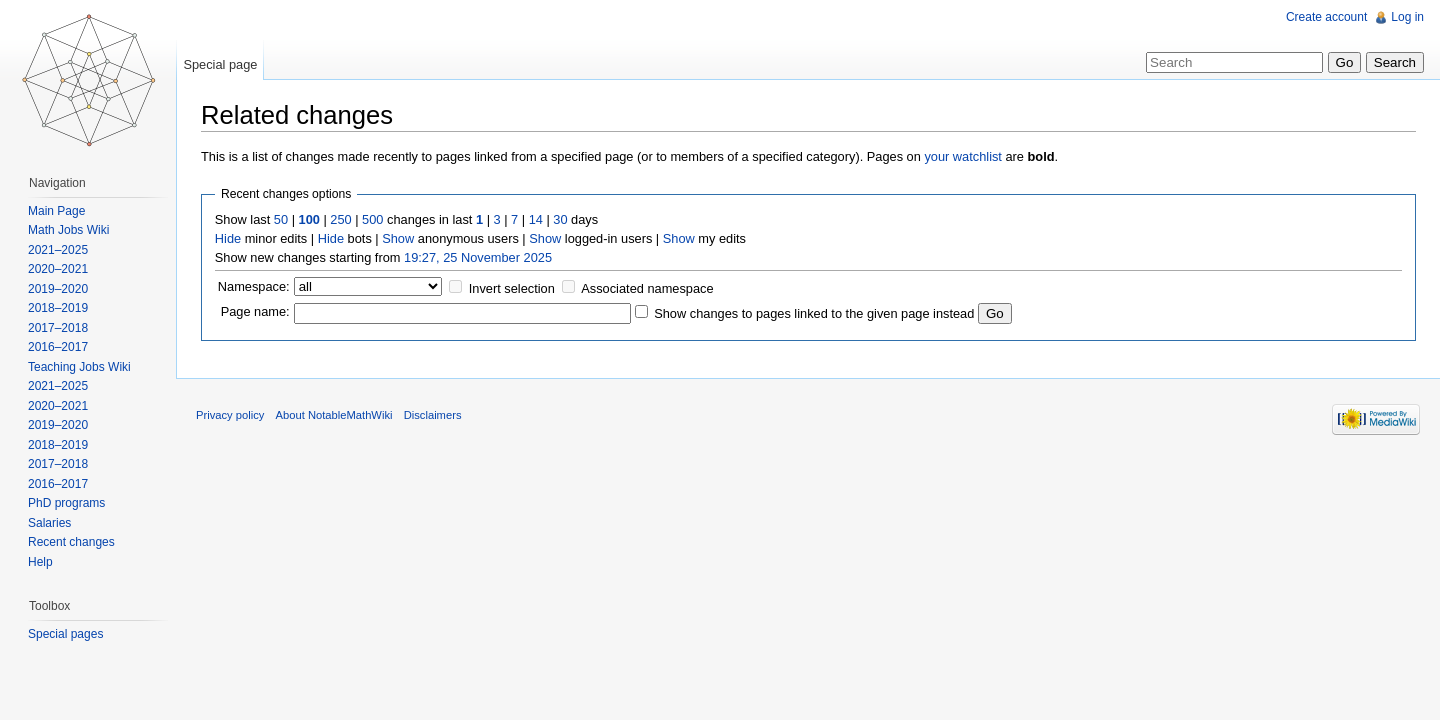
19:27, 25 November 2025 (478, 257)
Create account (1326, 17)
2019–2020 (58, 289)
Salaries (49, 523)
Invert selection (512, 288)
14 (536, 219)
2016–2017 (58, 347)
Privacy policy (230, 415)
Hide (228, 238)
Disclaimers (433, 415)
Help (40, 562)
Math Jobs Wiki (68, 230)
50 (281, 219)
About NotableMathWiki (334, 415)
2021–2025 (58, 250)
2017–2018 (58, 328)
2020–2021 (58, 269)
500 (372, 219)
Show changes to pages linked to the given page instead (814, 313)
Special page (220, 64)
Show (398, 238)
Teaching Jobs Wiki (79, 367)
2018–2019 (58, 308)
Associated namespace (647, 288)
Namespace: (254, 286)
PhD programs (66, 503)
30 (560, 219)
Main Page (56, 211)
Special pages (65, 634)
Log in (1407, 17)
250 (340, 219)
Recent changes (71, 542)
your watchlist (963, 156)
